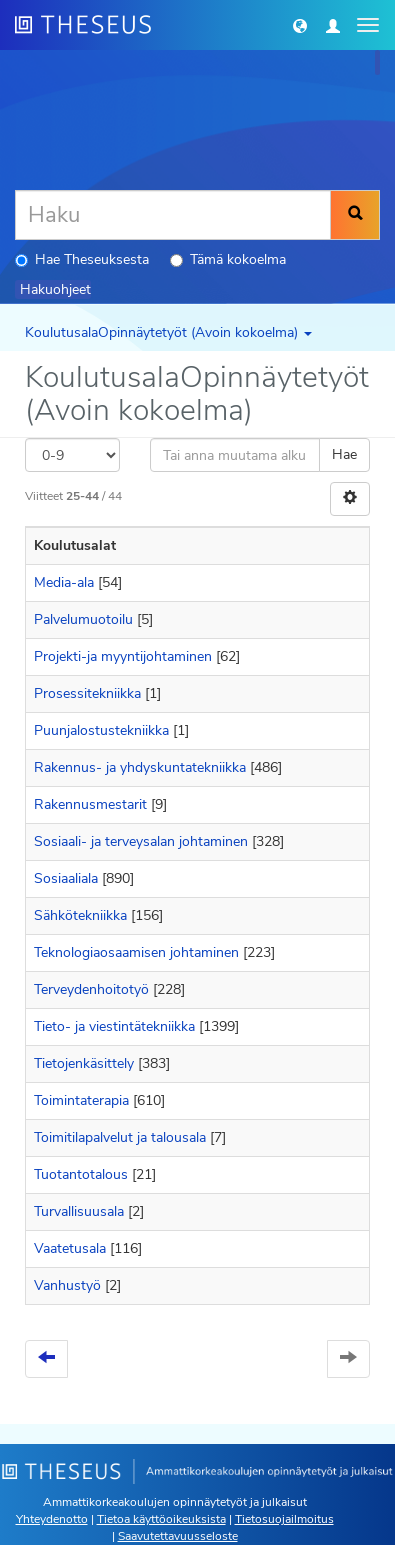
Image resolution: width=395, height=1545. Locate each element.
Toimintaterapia (81, 1100)
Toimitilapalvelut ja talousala (120, 1137)
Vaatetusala (70, 1248)
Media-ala (64, 582)
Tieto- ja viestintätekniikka (114, 1026)
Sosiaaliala (66, 878)
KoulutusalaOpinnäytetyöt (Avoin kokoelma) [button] (168, 332)
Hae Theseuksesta (82, 259)
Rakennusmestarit (90, 804)
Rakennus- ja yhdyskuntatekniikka (140, 767)
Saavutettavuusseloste (178, 1536)
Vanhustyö (67, 1285)
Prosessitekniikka (87, 693)
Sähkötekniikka (80, 915)
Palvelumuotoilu (83, 619)
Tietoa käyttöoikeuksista (161, 1519)
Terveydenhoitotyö (91, 989)
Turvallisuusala (79, 1211)
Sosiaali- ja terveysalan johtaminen (141, 841)
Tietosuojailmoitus (284, 1519)
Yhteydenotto (52, 1519)
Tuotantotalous (81, 1174)
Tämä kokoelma (228, 259)
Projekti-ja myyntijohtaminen (123, 656)
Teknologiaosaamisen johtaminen (136, 952)
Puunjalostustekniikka (101, 730)
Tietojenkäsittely (84, 1063)
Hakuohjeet (55, 289)
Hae (344, 454)
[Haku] (173, 215)
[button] (300, 25)
